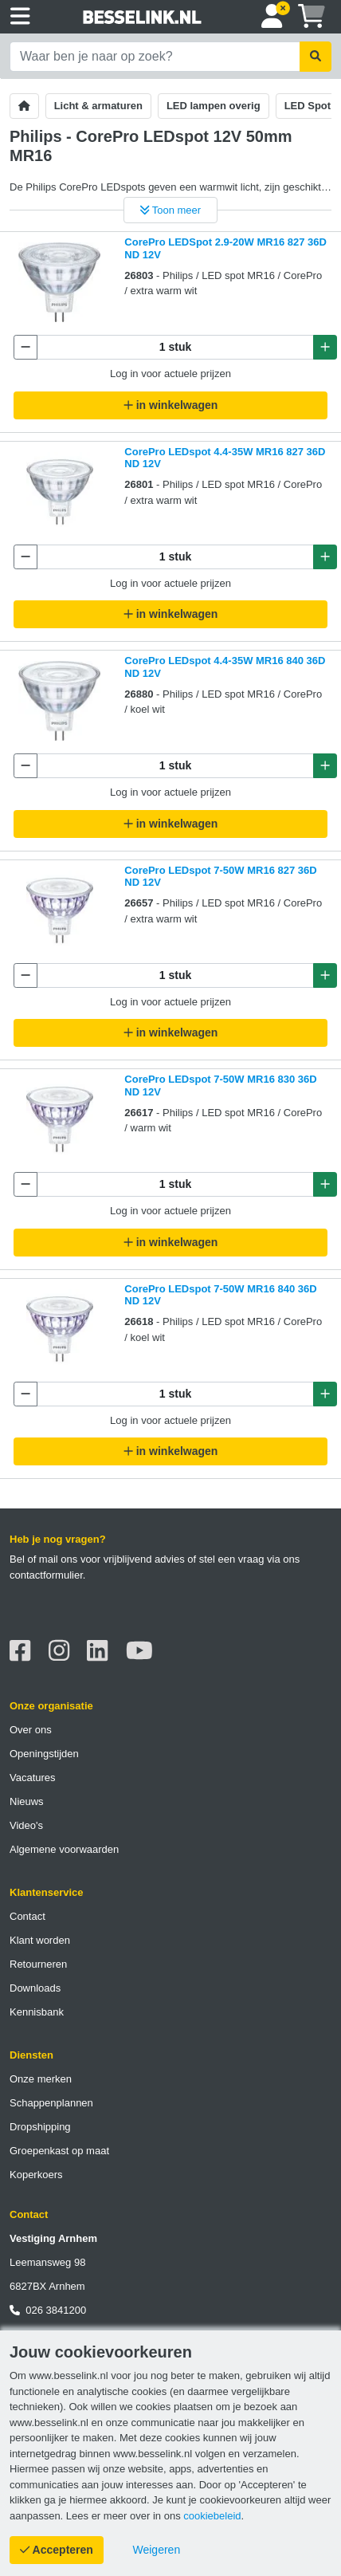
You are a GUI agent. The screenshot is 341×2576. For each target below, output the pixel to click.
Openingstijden (44, 1754)
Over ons (31, 1730)
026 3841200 (48, 2310)
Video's (26, 1825)
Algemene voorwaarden (64, 1849)
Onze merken (41, 2079)
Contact (27, 1916)
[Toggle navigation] (20, 16)
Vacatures (33, 1778)
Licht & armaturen (98, 106)
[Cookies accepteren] (57, 2550)
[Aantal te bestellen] (175, 347)
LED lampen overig (214, 106)
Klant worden (40, 1940)
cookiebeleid (212, 2516)
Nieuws (27, 1801)
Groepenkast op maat (59, 2151)
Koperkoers (36, 2175)
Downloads (35, 1988)
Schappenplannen (51, 2103)
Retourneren (38, 1964)
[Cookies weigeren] (157, 2550)
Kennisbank (37, 2012)
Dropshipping (40, 2127)
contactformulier (46, 1575)
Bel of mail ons (43, 1559)
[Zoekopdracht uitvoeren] (315, 56)
